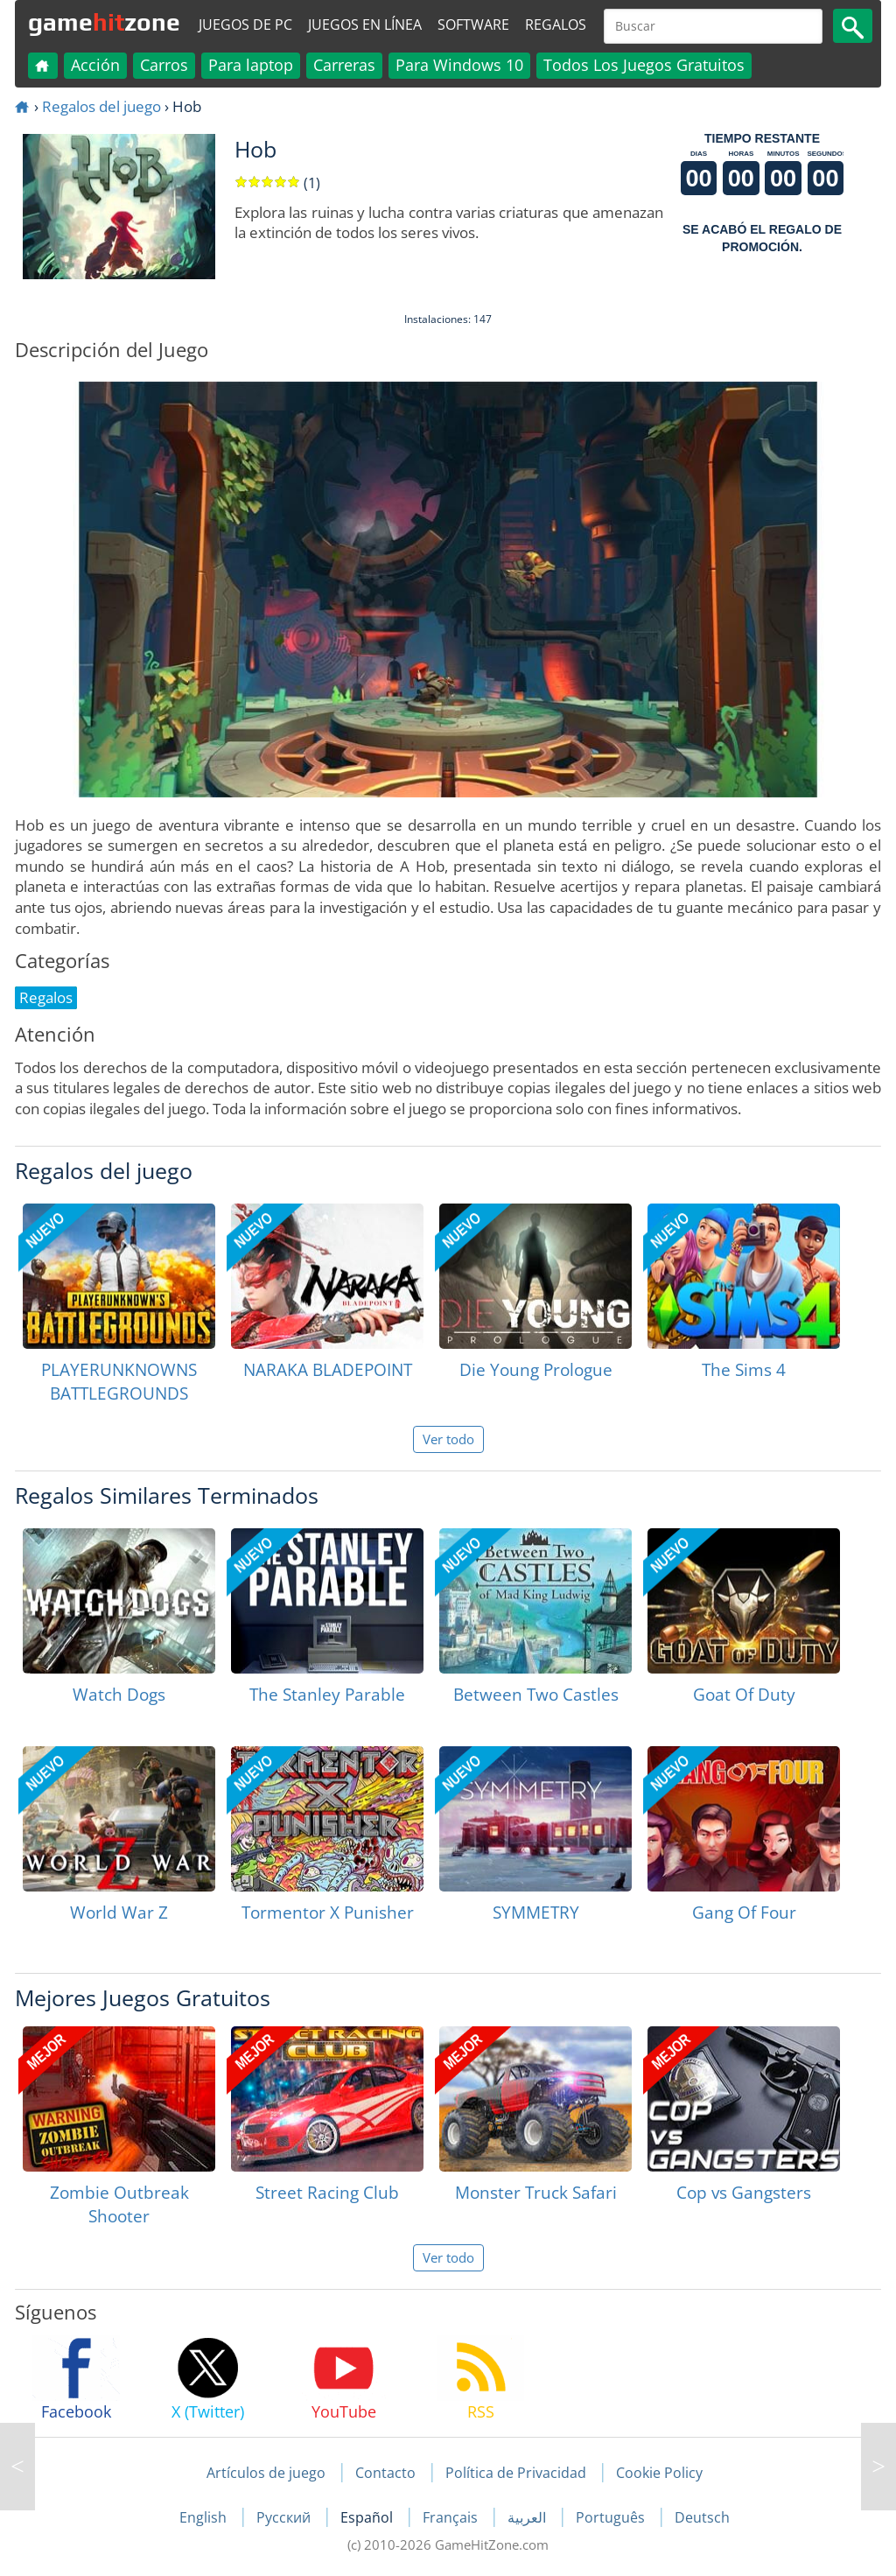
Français (452, 2517)
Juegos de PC (245, 24)
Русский (285, 2517)
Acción (95, 64)
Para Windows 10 (459, 64)
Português (612, 2517)
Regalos (555, 24)
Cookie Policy (659, 2472)
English (204, 2517)
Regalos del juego (101, 106)
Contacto (385, 2472)
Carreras (344, 64)
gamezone (104, 22)
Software (473, 24)
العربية (529, 2517)
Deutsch (702, 2517)
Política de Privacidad (515, 2472)
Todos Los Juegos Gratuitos (644, 64)
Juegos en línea (365, 24)
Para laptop (250, 64)
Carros (164, 64)
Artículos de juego (266, 2472)
